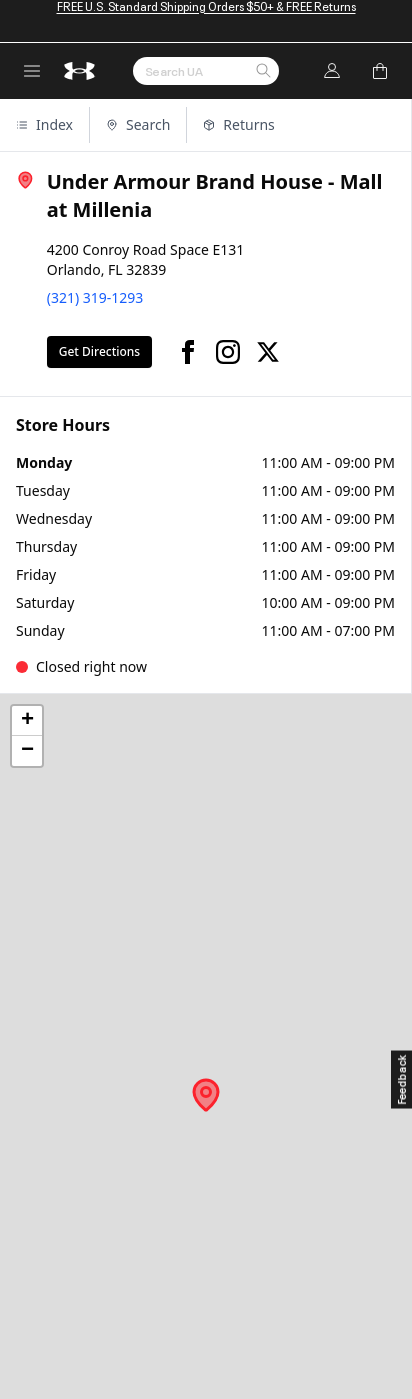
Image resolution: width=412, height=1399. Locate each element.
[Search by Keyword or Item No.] (206, 71)
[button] (263, 72)
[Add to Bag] (380, 71)
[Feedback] (401, 1080)
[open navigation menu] (32, 71)
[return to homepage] (80, 71)
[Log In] (332, 71)
